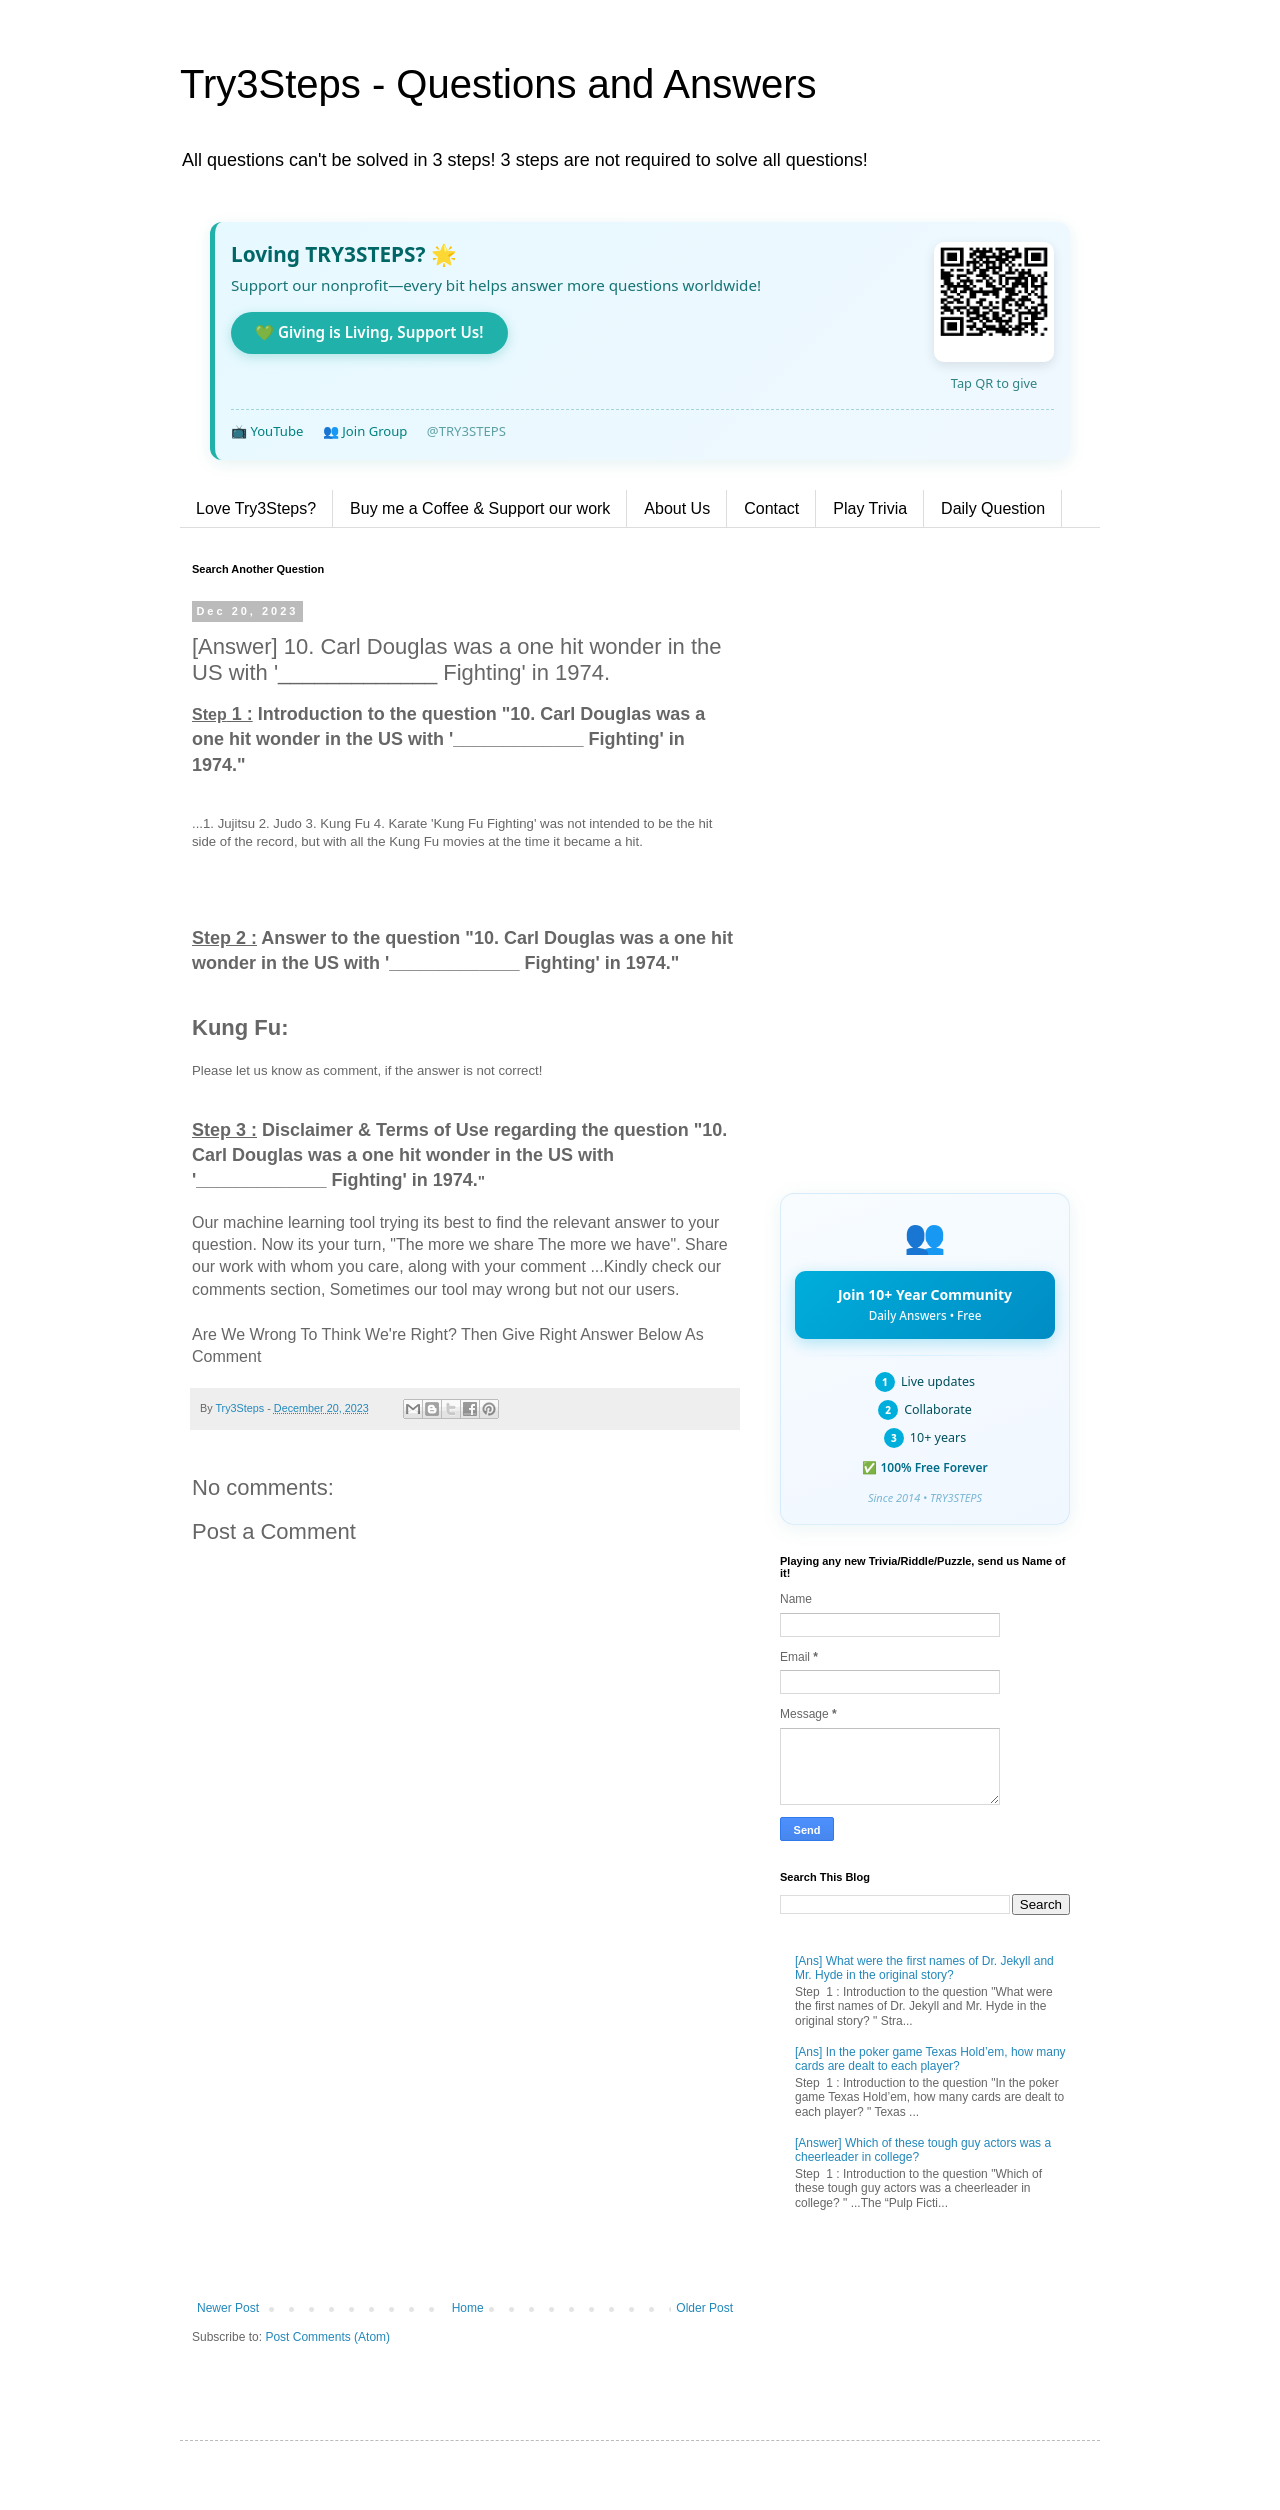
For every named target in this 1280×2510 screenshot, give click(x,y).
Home (468, 2308)
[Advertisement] (465, 2136)
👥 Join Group (365, 431)
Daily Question (993, 508)
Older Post (704, 2308)
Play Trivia (870, 508)
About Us (677, 508)
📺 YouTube (267, 431)
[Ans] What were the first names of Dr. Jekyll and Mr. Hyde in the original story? (924, 1968)
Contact (771, 508)
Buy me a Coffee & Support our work (480, 508)
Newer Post (228, 2308)
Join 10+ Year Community (925, 1304)
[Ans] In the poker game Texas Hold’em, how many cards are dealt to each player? (930, 2059)
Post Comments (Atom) (327, 2337)
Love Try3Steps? (256, 508)
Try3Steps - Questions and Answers (498, 84)
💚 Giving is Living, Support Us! (369, 332)
